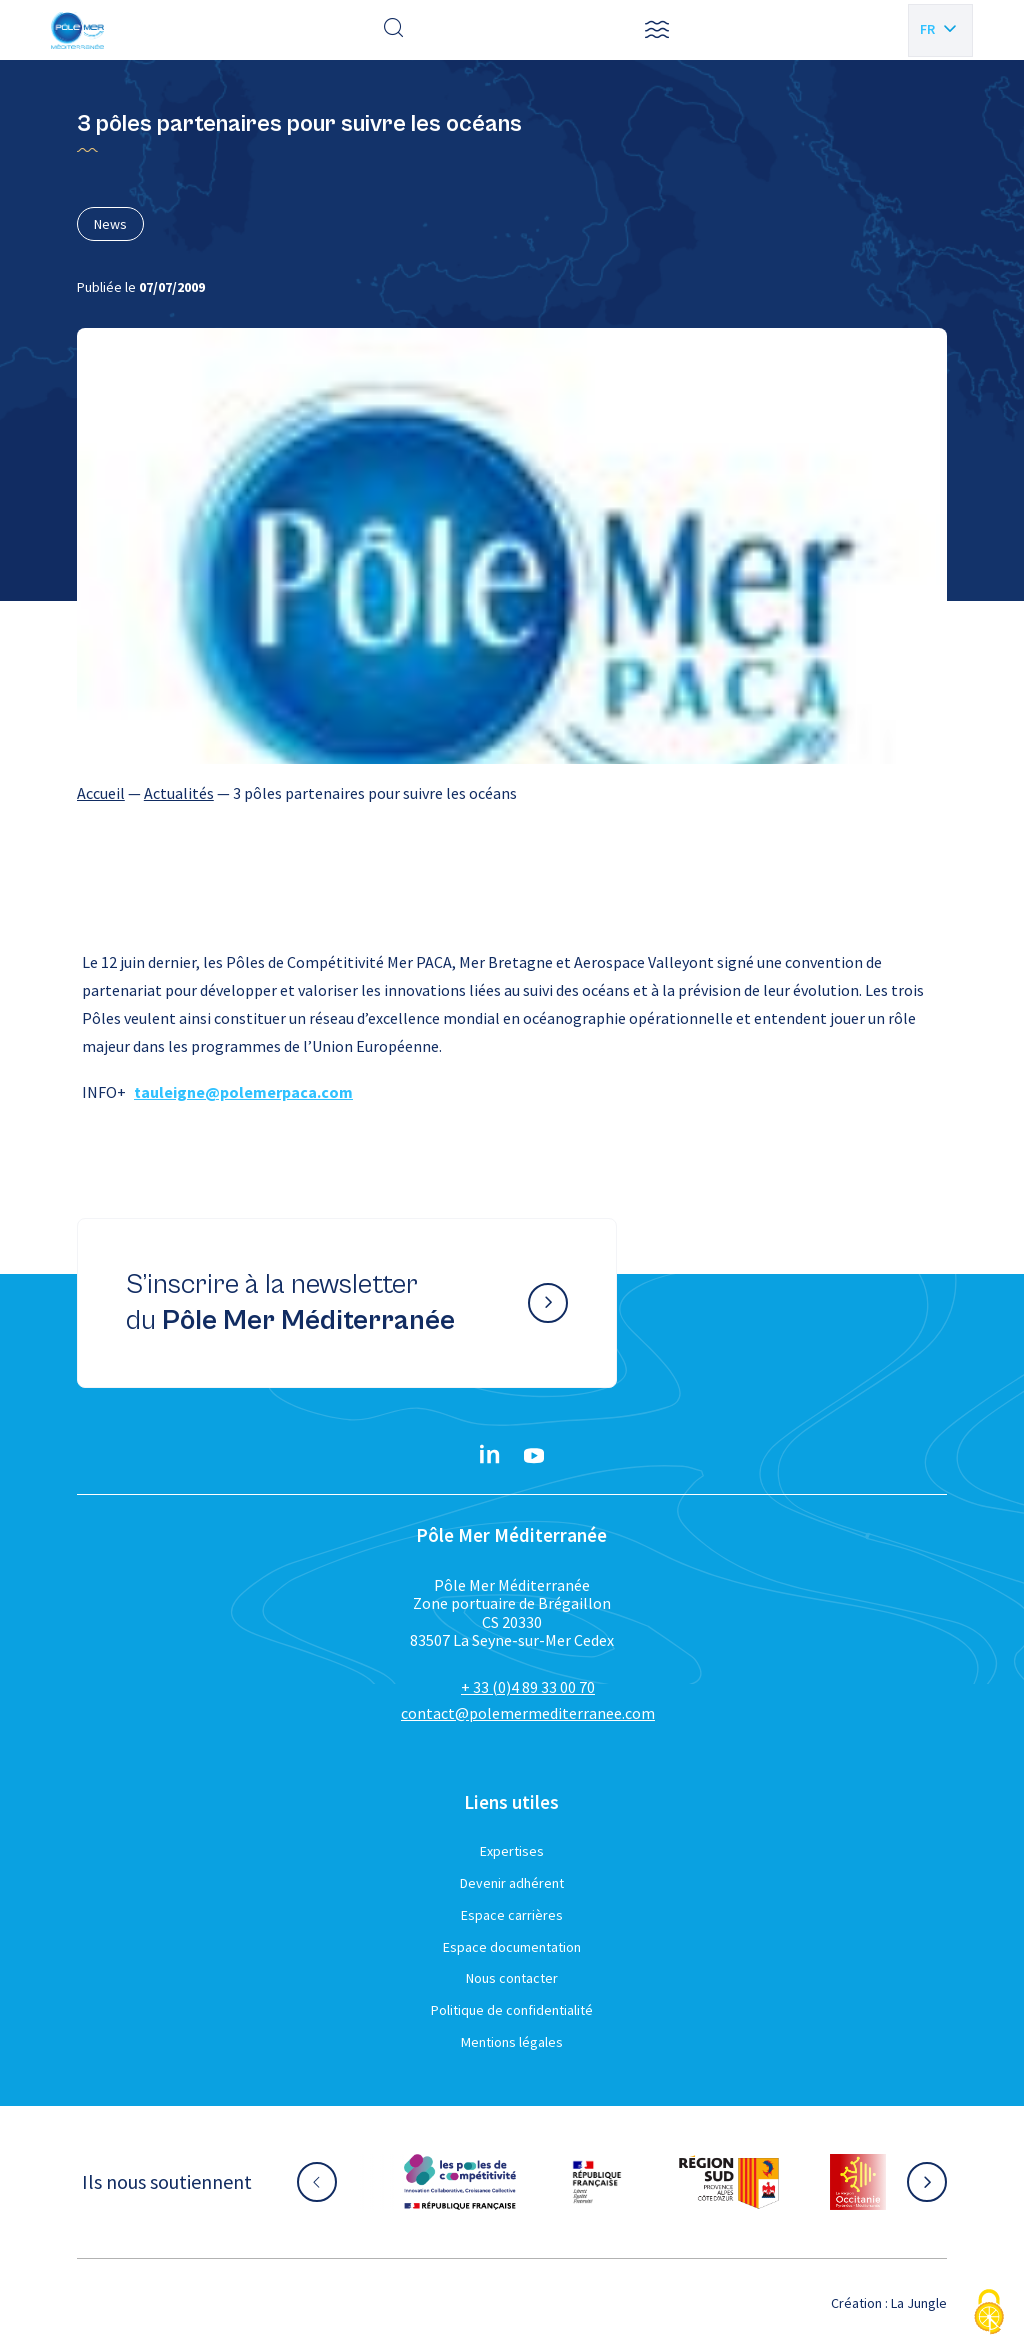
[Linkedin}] (490, 1456)
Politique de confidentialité (512, 2010)
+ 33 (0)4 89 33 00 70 (528, 1687)
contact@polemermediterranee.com (528, 1713)
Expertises (512, 1851)
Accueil (101, 793)
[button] (657, 30)
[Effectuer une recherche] (394, 30)
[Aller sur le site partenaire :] (460, 2182)
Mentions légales (512, 2042)
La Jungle (919, 2303)
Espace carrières (512, 1915)
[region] (512, 793)
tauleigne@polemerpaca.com (243, 1092)
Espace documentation (512, 1947)
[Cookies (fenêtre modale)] (989, 2313)
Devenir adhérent (512, 1883)
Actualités (179, 793)
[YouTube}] (534, 1456)
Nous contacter (512, 1978)
